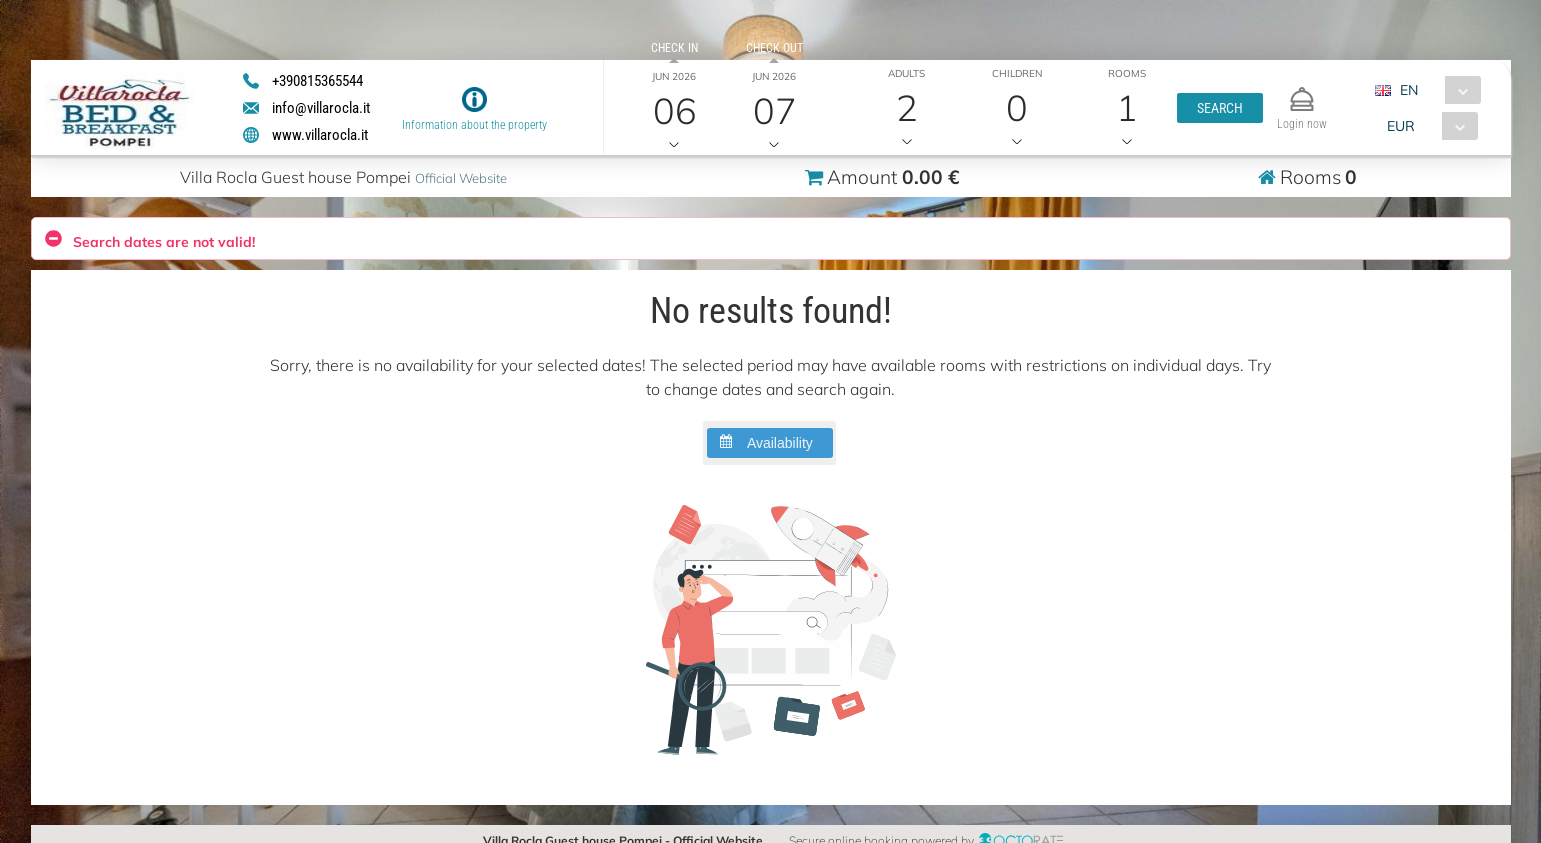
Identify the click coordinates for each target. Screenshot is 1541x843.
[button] (1220, 108)
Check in (674, 48)
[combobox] (1435, 90)
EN (1409, 90)
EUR (1401, 126)
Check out (774, 48)
